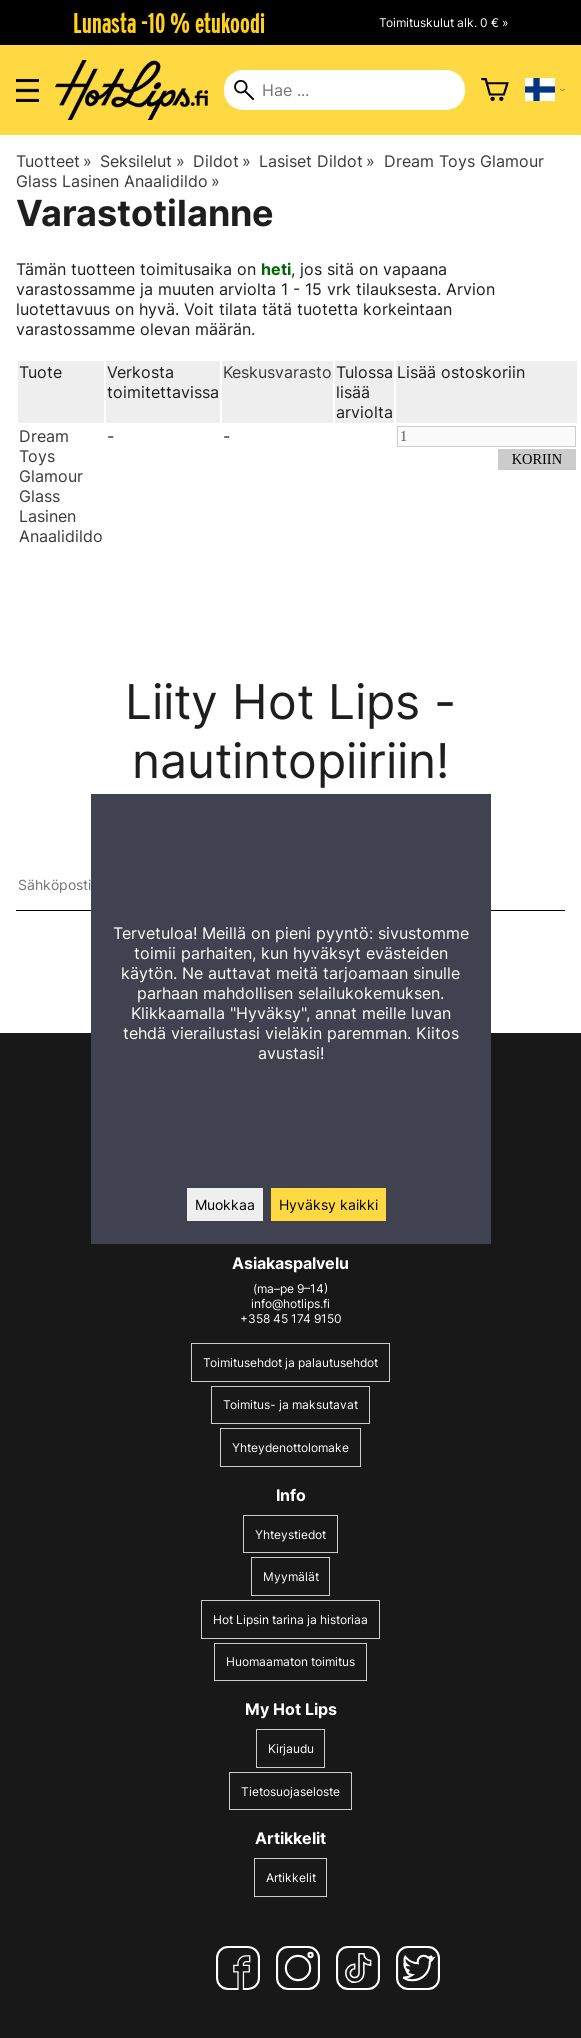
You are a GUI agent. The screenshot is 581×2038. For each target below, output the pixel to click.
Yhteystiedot (290, 1534)
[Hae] (344, 90)
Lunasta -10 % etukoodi (169, 23)
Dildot (222, 161)
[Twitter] (422, 1968)
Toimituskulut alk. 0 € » (443, 22)
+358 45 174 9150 (291, 1318)
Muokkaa (225, 1204)
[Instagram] (302, 1968)
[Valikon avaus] (27, 90)
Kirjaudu (291, 1748)
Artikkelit (291, 1877)
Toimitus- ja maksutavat (290, 1404)
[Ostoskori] (495, 90)
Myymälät (291, 1576)
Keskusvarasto (277, 372)
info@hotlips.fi (290, 1303)
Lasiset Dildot (317, 161)
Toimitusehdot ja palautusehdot (290, 1362)
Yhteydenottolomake (290, 1447)
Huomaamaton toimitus (290, 1661)
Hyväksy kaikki (328, 1204)
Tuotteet (54, 161)
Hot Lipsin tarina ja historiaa (290, 1619)
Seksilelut (142, 161)
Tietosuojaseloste (290, 1791)
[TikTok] (362, 1968)
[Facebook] (242, 1968)
